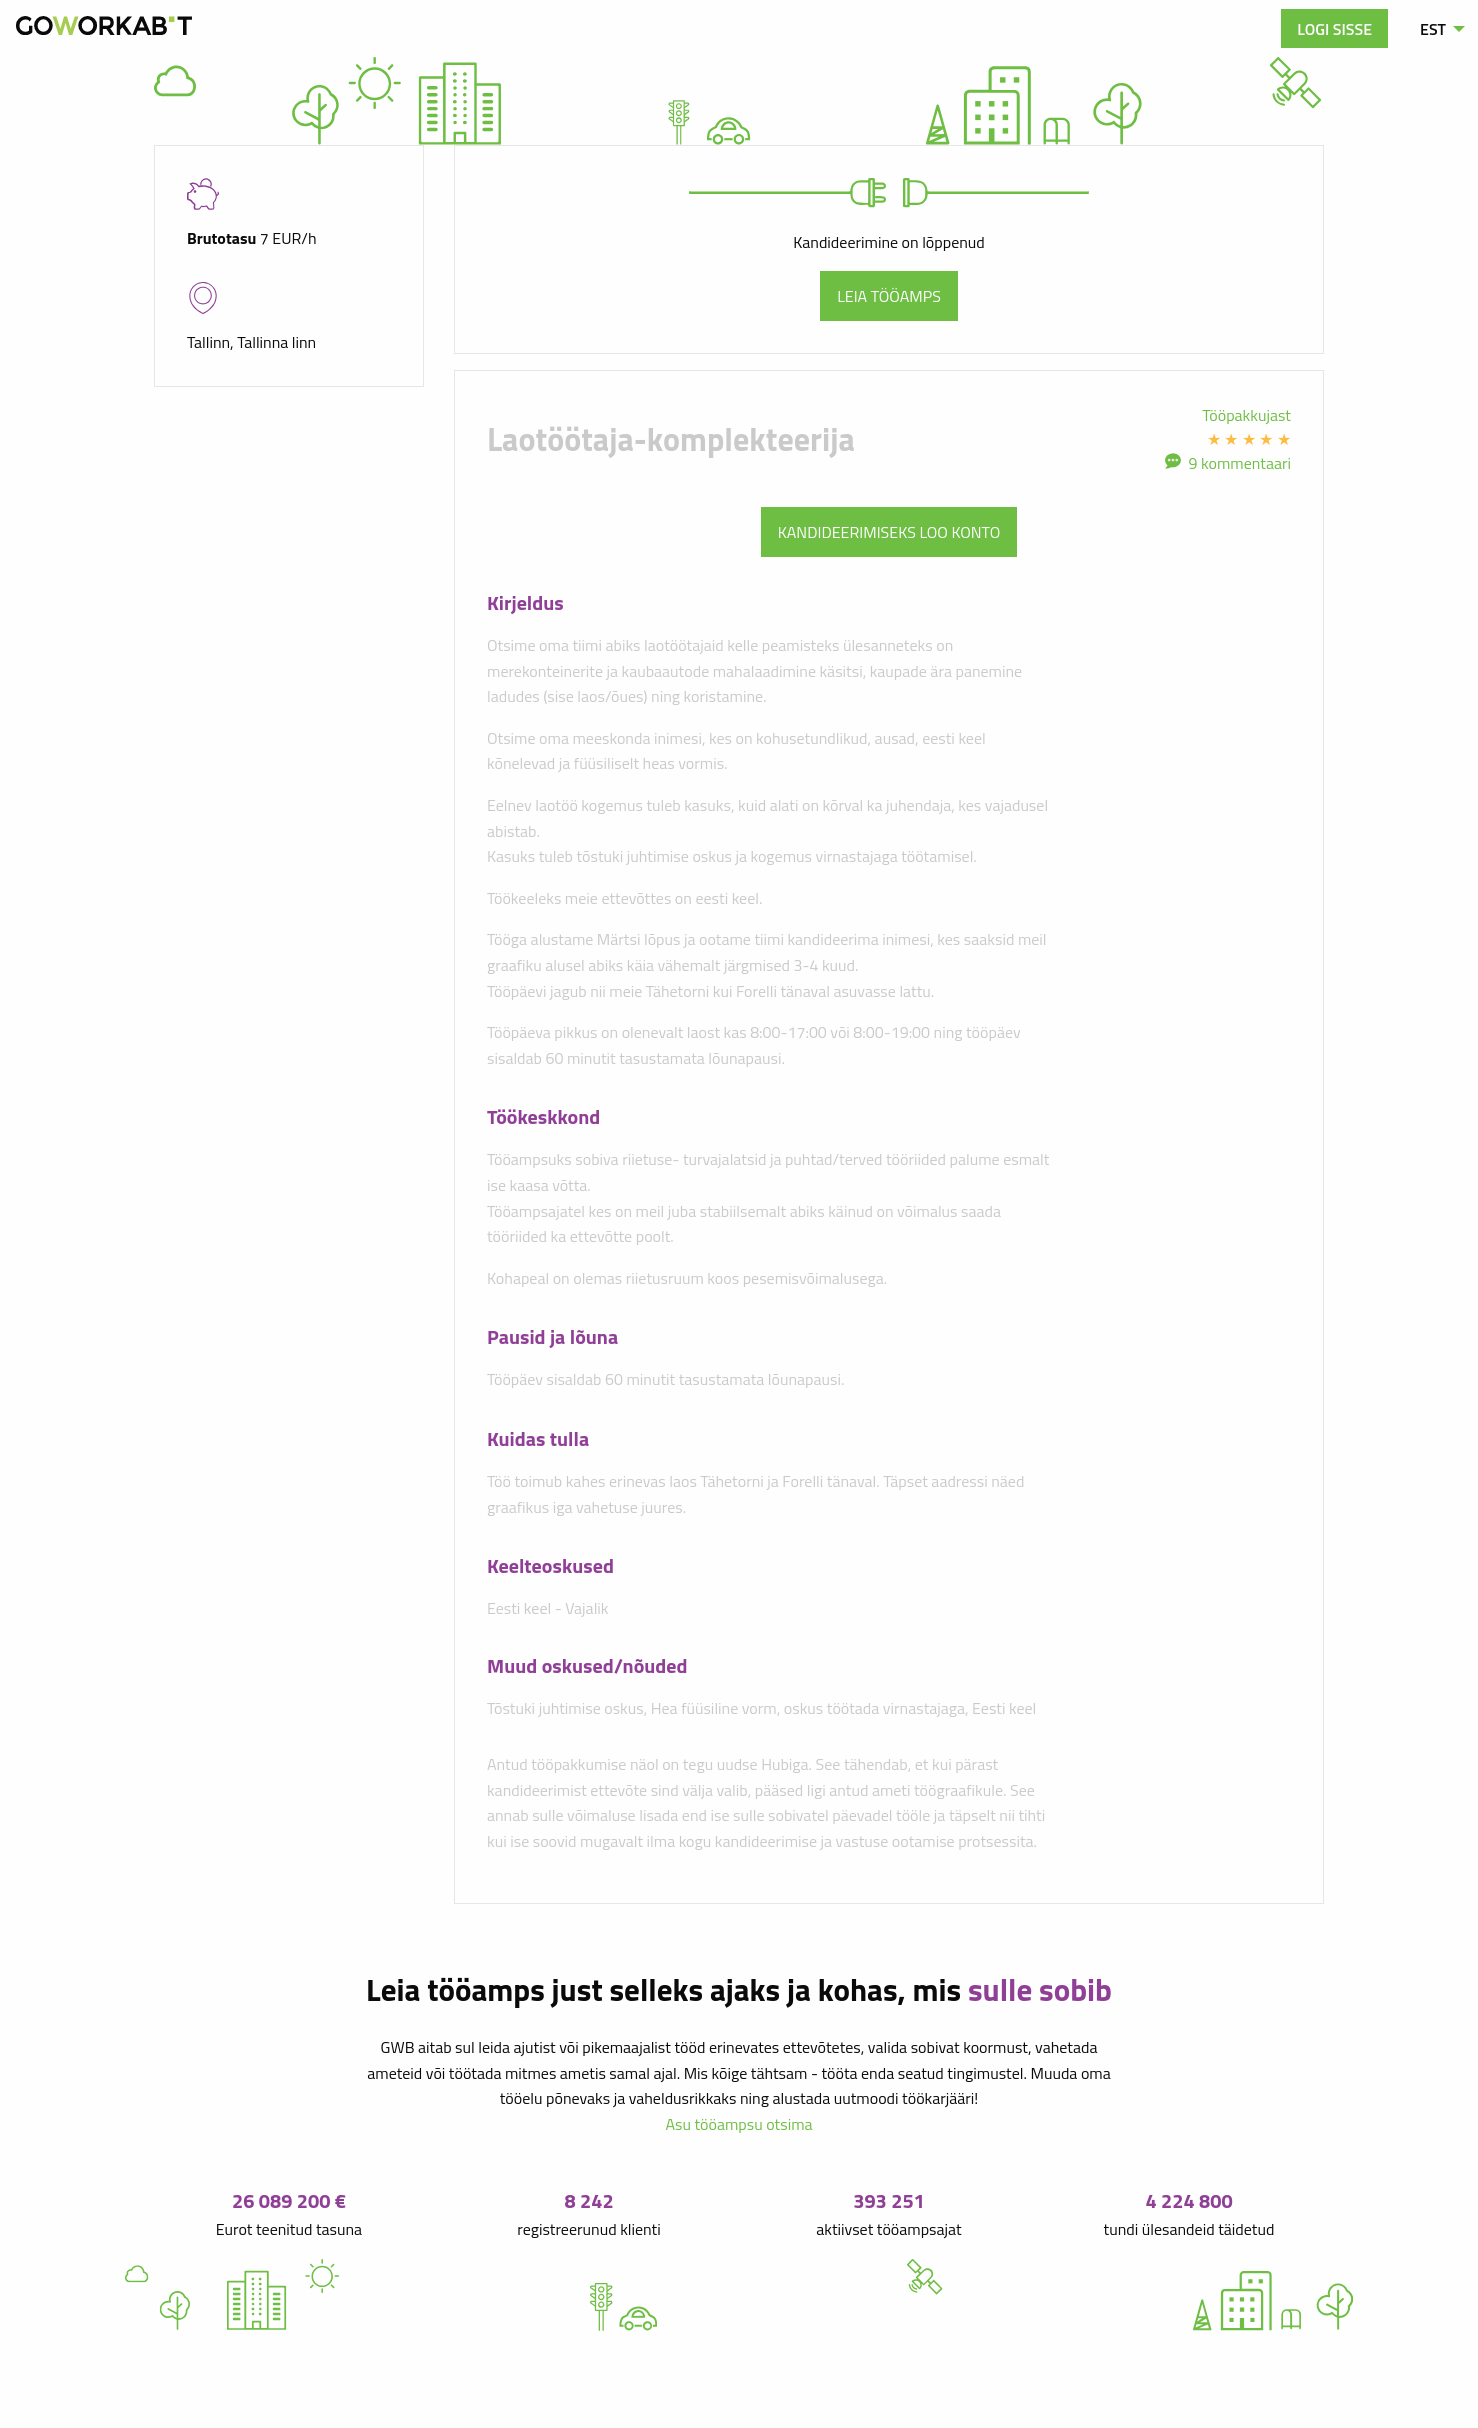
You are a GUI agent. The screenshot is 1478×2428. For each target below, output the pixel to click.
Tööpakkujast (1246, 415)
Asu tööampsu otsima (738, 2124)
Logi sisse (1334, 29)
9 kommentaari (1240, 463)
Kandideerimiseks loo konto (889, 532)
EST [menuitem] (1433, 29)
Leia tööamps (889, 296)
